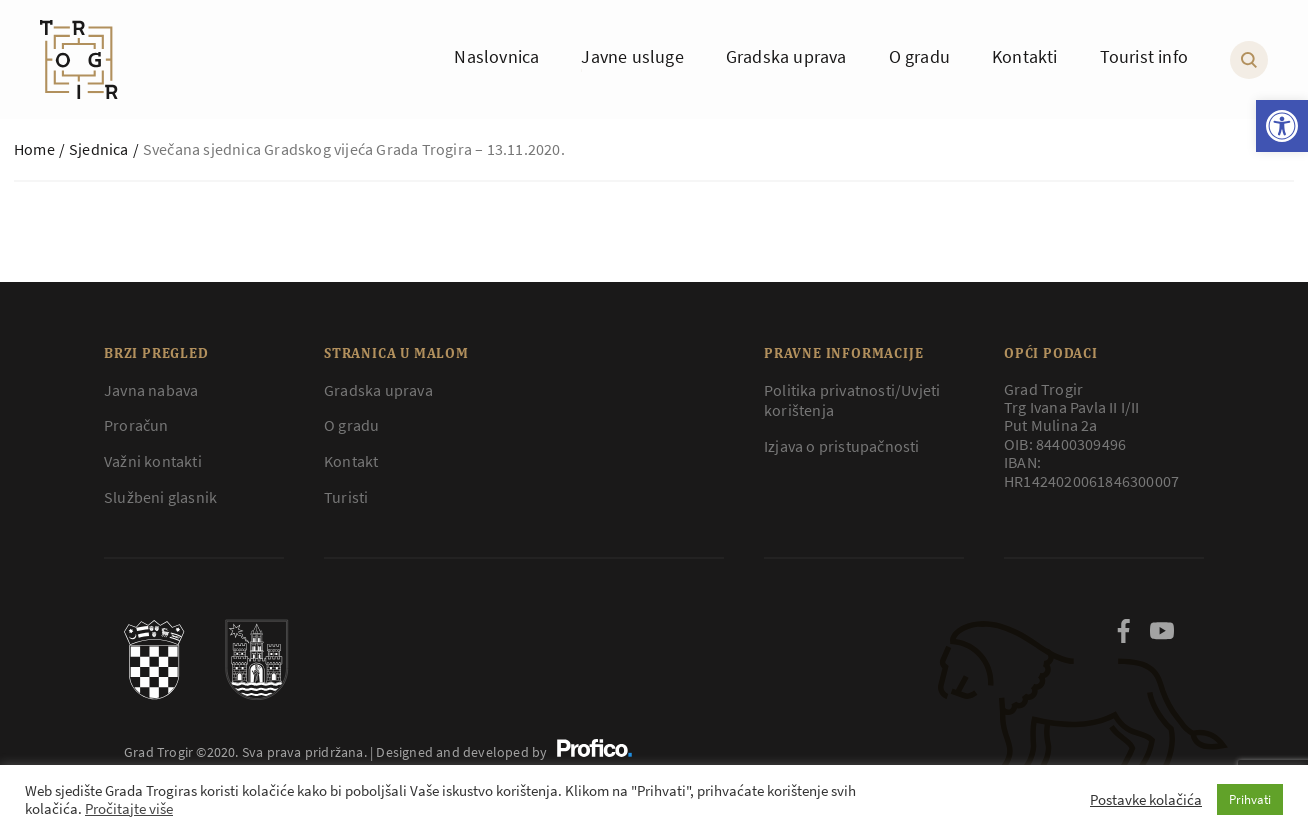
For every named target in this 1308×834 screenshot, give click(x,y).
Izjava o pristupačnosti (842, 446)
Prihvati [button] (1250, 799)
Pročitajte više (129, 809)
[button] (1282, 126)
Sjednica (99, 149)
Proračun (136, 425)
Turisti (346, 497)
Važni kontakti (153, 461)
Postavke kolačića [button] (1146, 800)
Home (34, 149)
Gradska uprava (378, 390)
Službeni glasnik (160, 497)
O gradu (351, 425)
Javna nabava (151, 390)
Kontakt (351, 461)
